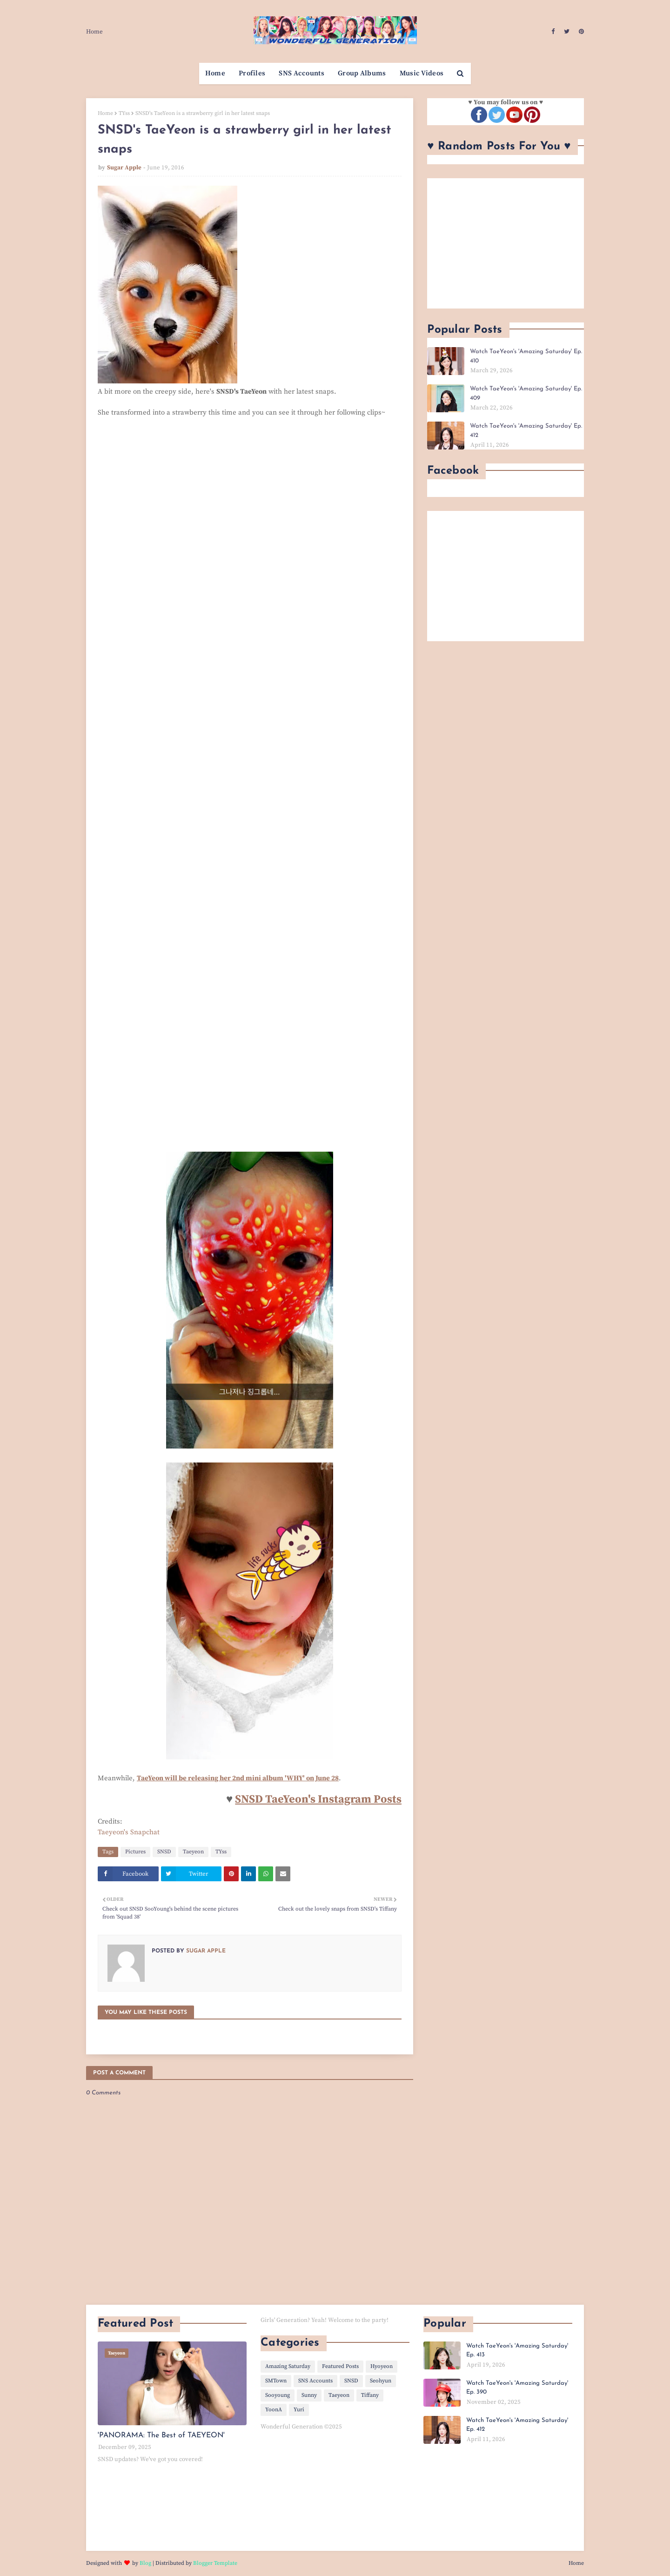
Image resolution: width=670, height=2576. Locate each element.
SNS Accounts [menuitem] (301, 73)
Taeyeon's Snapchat (129, 1832)
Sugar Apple (124, 167)
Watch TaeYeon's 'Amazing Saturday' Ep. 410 (526, 356)
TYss (124, 113)
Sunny (309, 2395)
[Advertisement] (505, 243)
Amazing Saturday (287, 2366)
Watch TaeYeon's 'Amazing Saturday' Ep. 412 (526, 430)
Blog (145, 2563)
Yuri (299, 2409)
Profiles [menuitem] (252, 73)
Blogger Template (215, 2563)
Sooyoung (277, 2395)
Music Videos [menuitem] (422, 73)
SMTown (276, 2380)
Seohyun (380, 2380)
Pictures (135, 1851)
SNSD (164, 1851)
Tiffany (370, 2395)
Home (94, 31)
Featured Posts (340, 2366)
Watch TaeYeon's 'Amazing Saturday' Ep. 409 (526, 393)
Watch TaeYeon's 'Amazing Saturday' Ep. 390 (517, 2387)
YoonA (273, 2409)
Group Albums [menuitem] (362, 73)
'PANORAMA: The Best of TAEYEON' (161, 2435)
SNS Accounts (315, 2380)
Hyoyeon (381, 2366)
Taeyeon (193, 1851)
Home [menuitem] (215, 73)
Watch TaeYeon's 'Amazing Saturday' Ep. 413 (517, 2350)
